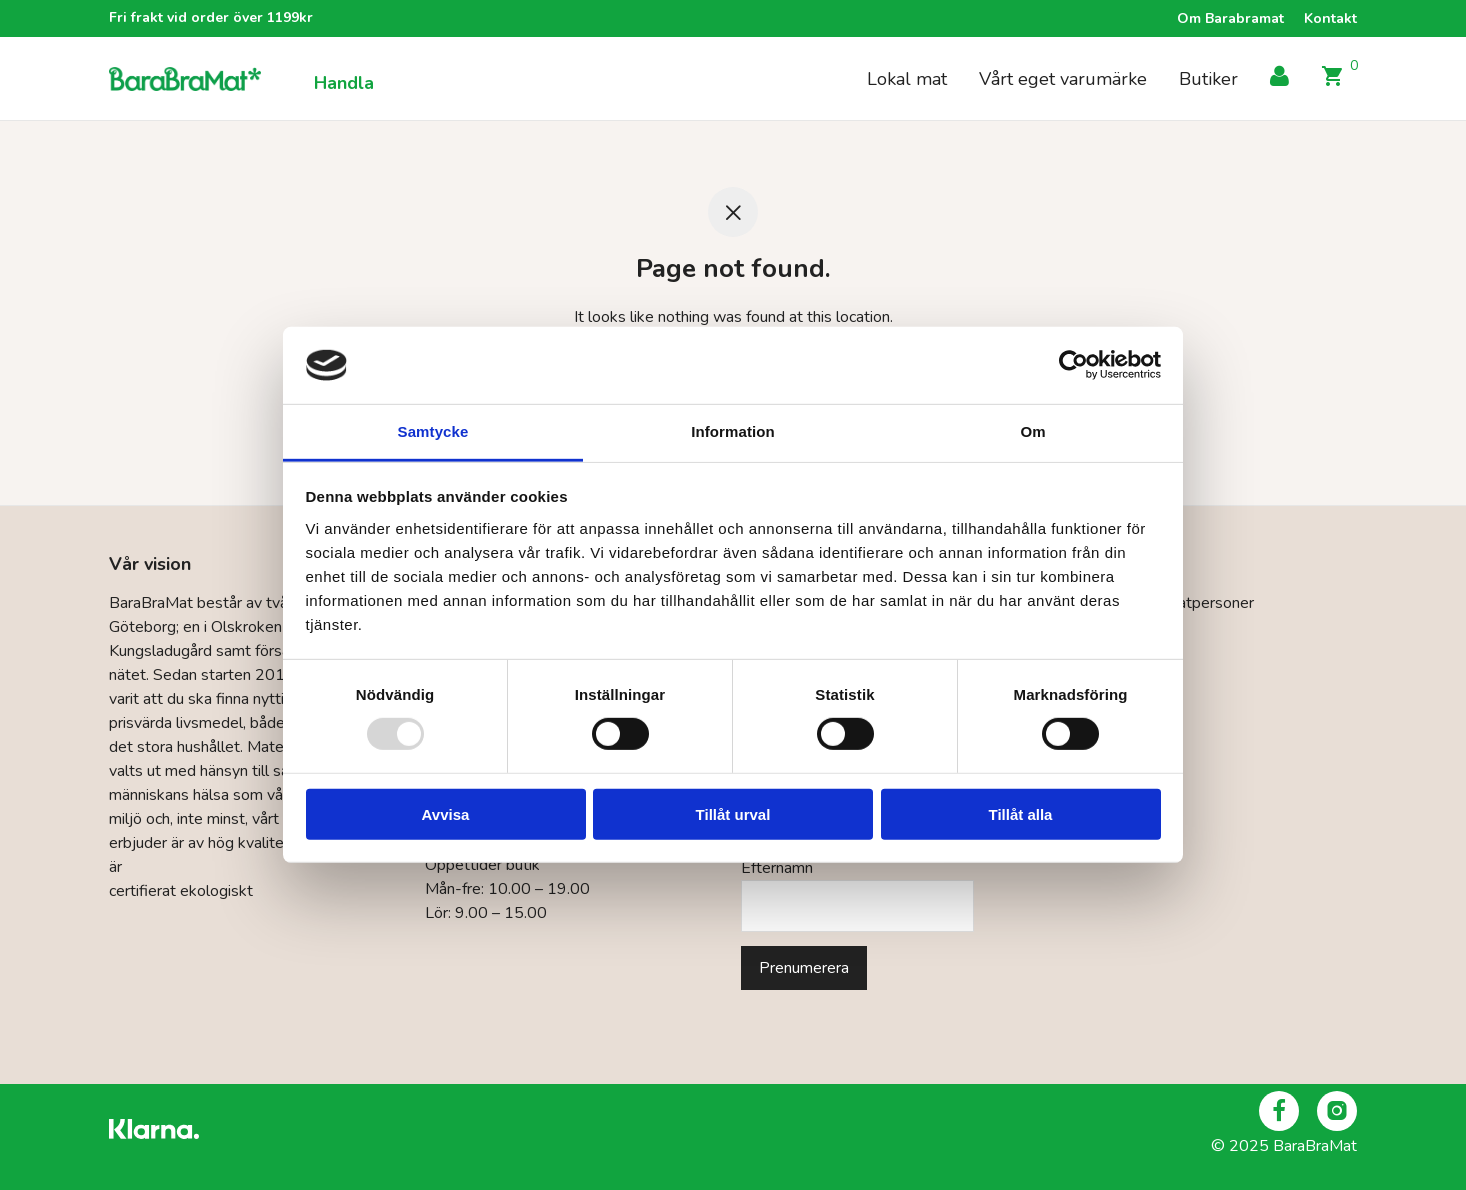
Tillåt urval (733, 813)
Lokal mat (907, 79)
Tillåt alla (1021, 813)
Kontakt (1330, 19)
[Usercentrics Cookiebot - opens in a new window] (1073, 365)
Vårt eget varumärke (1063, 79)
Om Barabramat (1230, 19)
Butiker (1208, 79)
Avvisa (446, 813)
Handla (344, 83)
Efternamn (777, 868)
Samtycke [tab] (433, 431)
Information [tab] (733, 431)
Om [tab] (1032, 431)
